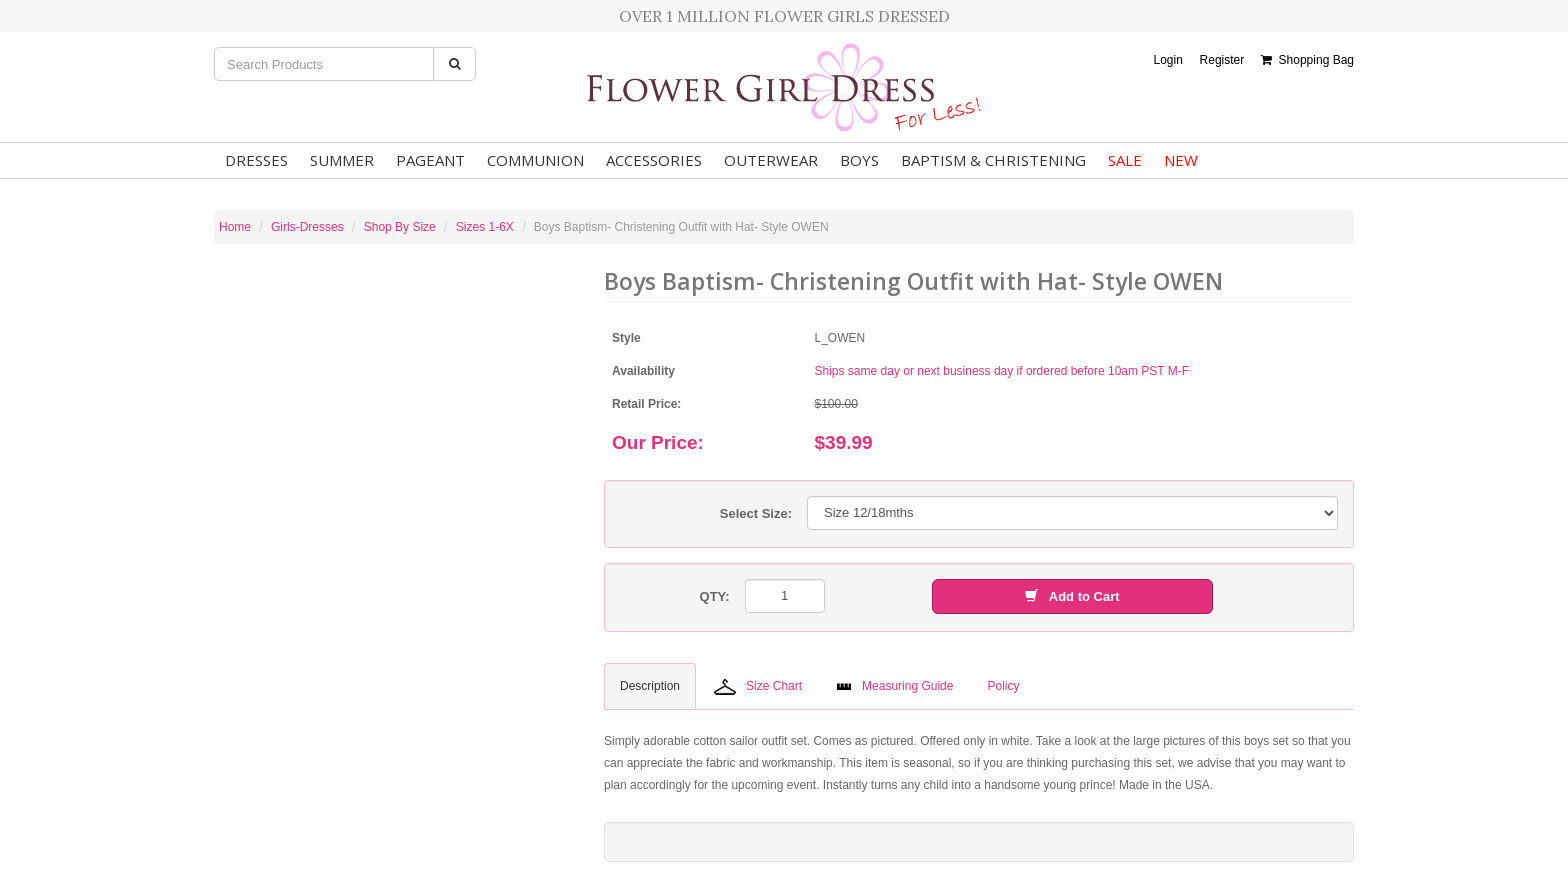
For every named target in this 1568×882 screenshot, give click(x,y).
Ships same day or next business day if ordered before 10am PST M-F (1002, 371)
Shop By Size (400, 227)
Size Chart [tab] (758, 687)
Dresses (256, 160)
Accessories (654, 160)
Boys (859, 160)
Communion (535, 160)
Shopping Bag (1307, 60)
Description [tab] (650, 686)
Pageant (430, 160)
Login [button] (1167, 60)
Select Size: (756, 513)
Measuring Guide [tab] (894, 686)
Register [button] (1222, 60)
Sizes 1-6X (485, 227)
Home (235, 227)
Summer (342, 160)
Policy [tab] (1003, 686)
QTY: (715, 596)
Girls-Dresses (307, 227)
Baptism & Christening (993, 160)
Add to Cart (1072, 596)
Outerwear (771, 160)
